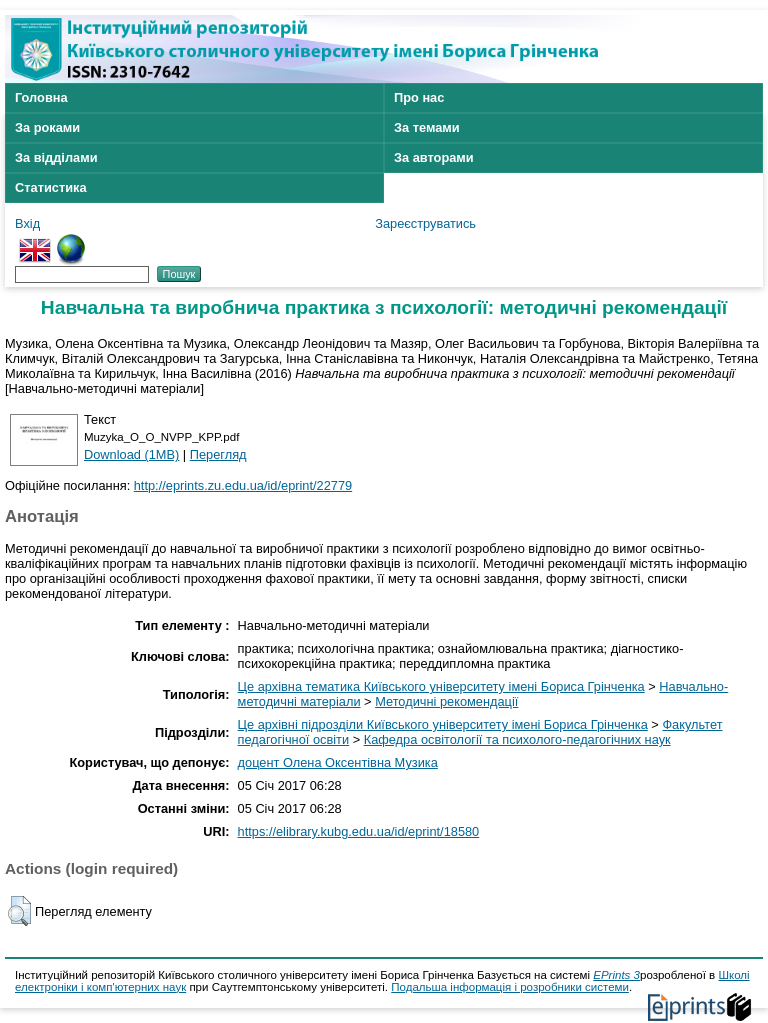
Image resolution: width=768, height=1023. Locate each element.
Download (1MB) (131, 454)
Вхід (27, 223)
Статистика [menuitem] (51, 187)
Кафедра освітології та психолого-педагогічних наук (517, 739)
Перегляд (218, 454)
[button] (19, 911)
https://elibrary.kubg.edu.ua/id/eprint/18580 (359, 831)
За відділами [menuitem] (56, 157)
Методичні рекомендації (446, 701)
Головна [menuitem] (41, 97)
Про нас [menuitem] (419, 97)
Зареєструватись (425, 223)
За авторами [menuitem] (434, 157)
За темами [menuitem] (427, 127)
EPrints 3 (616, 975)
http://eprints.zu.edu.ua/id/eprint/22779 (243, 485)
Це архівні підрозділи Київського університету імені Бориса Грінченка (443, 724)
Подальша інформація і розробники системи (510, 987)
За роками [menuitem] (47, 127)
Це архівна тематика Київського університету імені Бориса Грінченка (441, 686)
